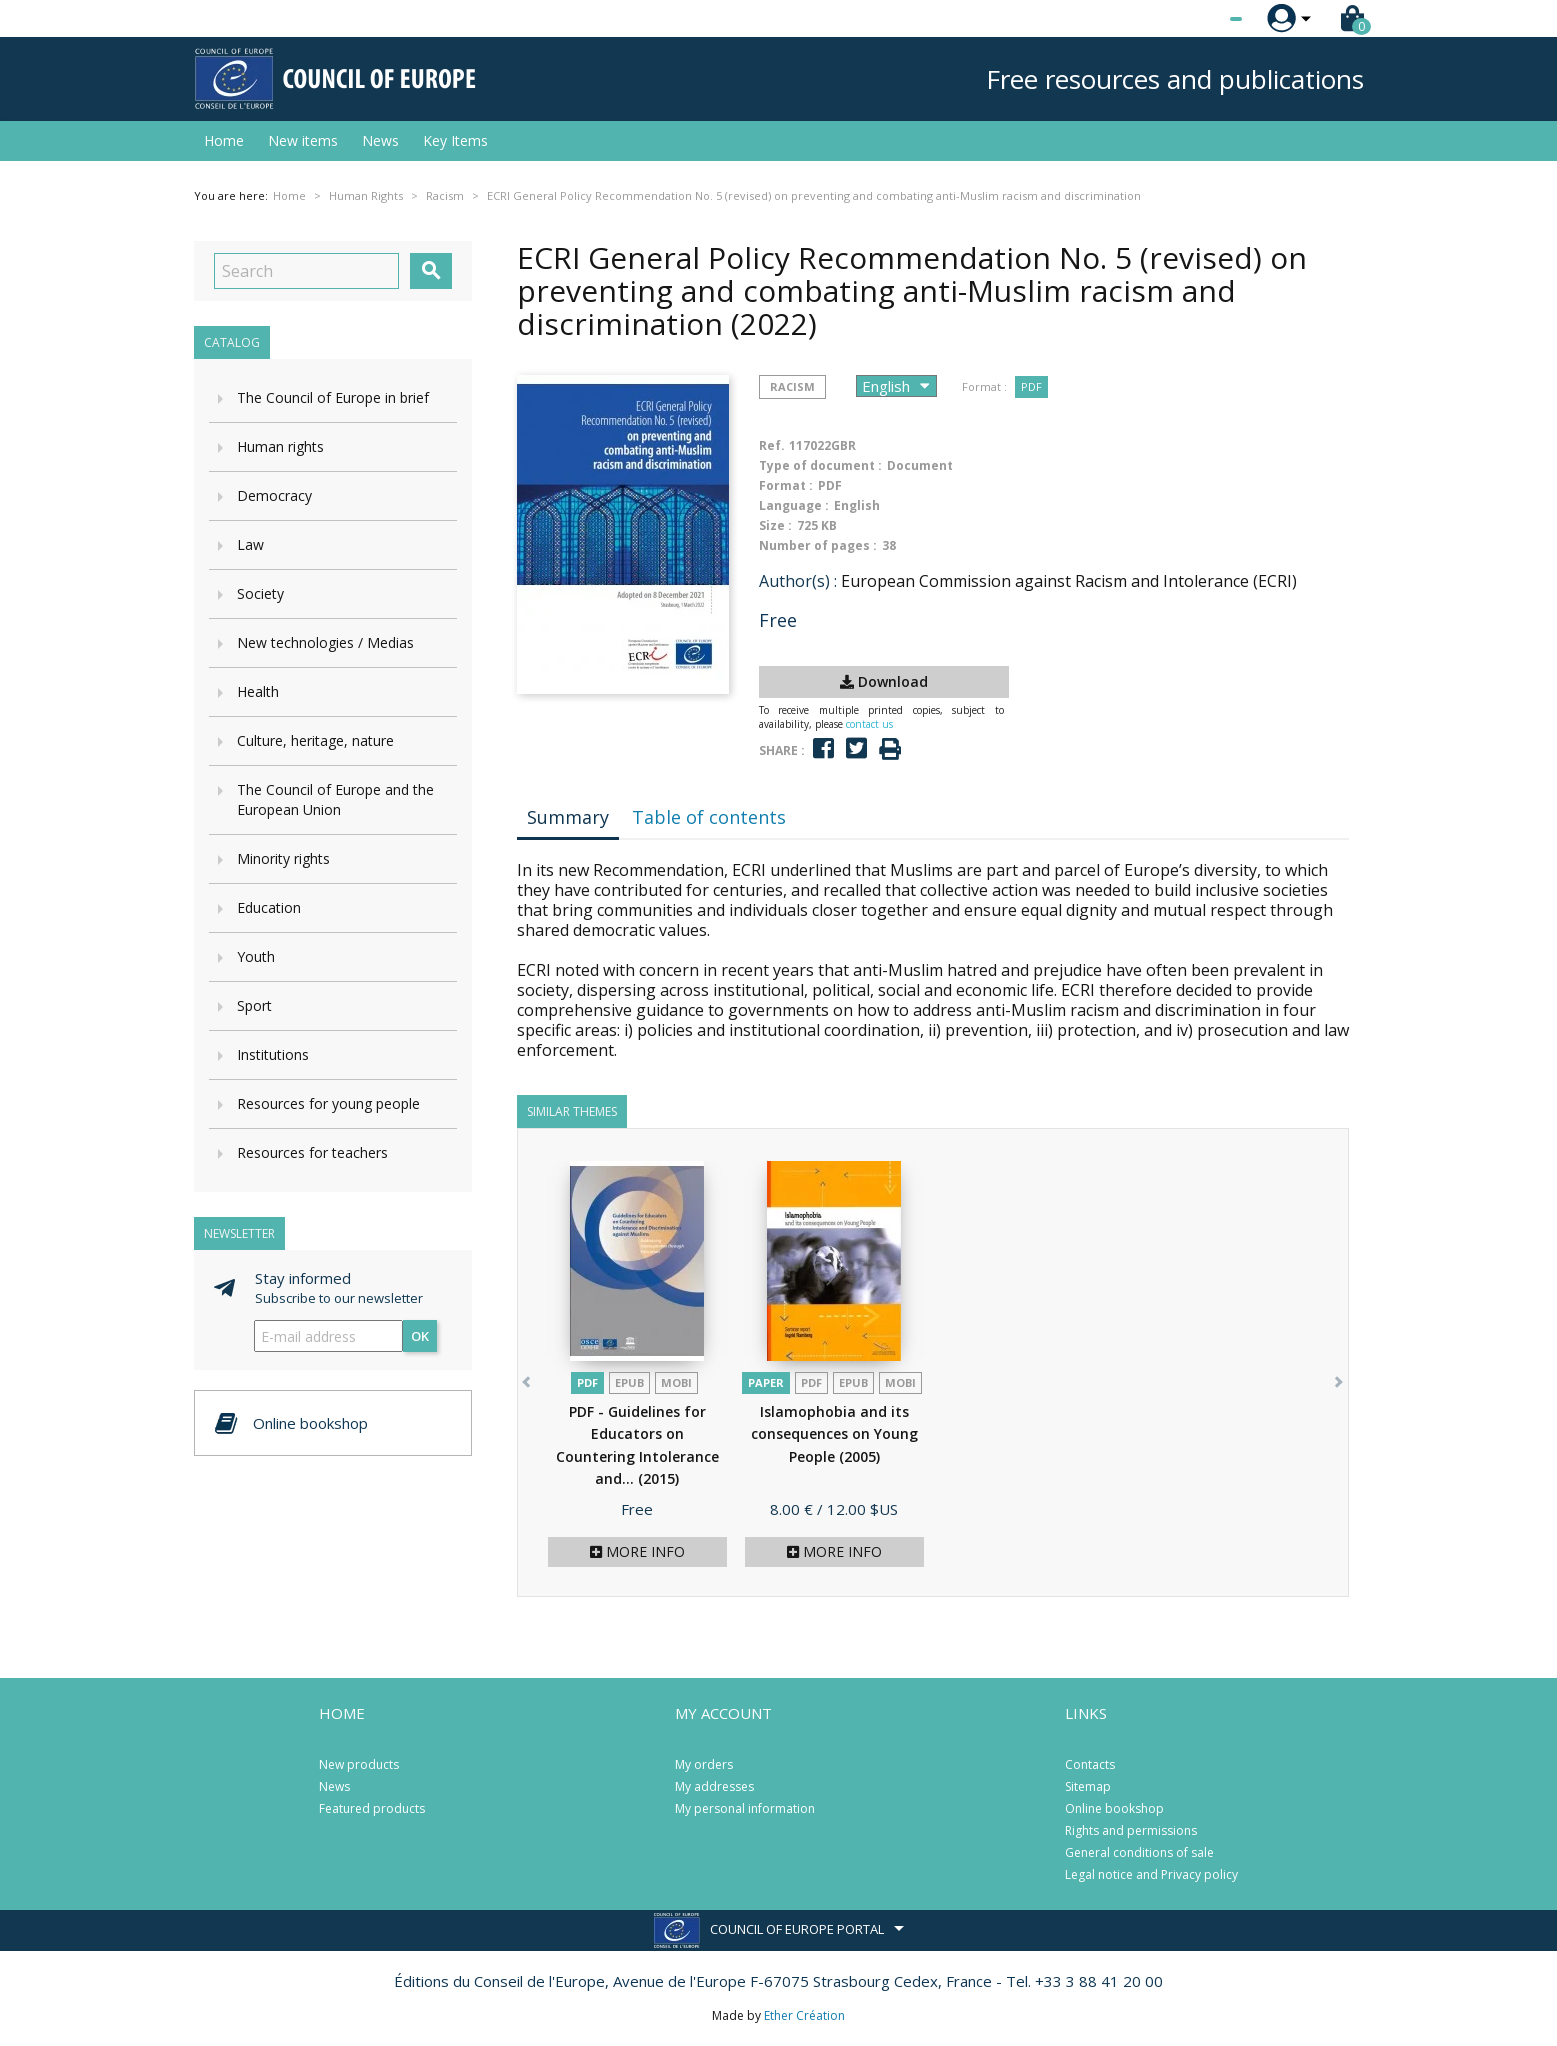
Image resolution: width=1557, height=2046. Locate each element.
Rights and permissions (1131, 1830)
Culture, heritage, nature (315, 740)
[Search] (306, 271)
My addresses (714, 1786)
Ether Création (804, 2015)
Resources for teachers (312, 1152)
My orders (704, 1764)
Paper (766, 1382)
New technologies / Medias (325, 642)
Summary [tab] (568, 817)
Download (884, 681)
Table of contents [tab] (709, 817)
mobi (676, 1382)
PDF (1031, 386)
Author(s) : (798, 581)
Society (260, 593)
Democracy (274, 495)
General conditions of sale (1139, 1852)
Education (269, 907)
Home (224, 140)
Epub (629, 1382)
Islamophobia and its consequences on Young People (834, 1434)
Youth (256, 956)
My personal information (745, 1808)
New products (359, 1764)
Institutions (273, 1054)
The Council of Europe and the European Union (335, 799)
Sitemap (1088, 1786)
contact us (869, 724)
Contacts (1090, 1764)
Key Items (455, 140)
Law (250, 544)
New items (303, 140)
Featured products (372, 1808)
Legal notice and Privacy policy (1151, 1874)
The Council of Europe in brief (333, 397)
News (380, 140)
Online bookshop (1114, 1808)
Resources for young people (328, 1103)
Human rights (280, 446)
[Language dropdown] (1198, 19)
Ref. (772, 445)
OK (420, 1336)
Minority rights (283, 858)
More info (637, 1551)
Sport (254, 1005)
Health (258, 691)
